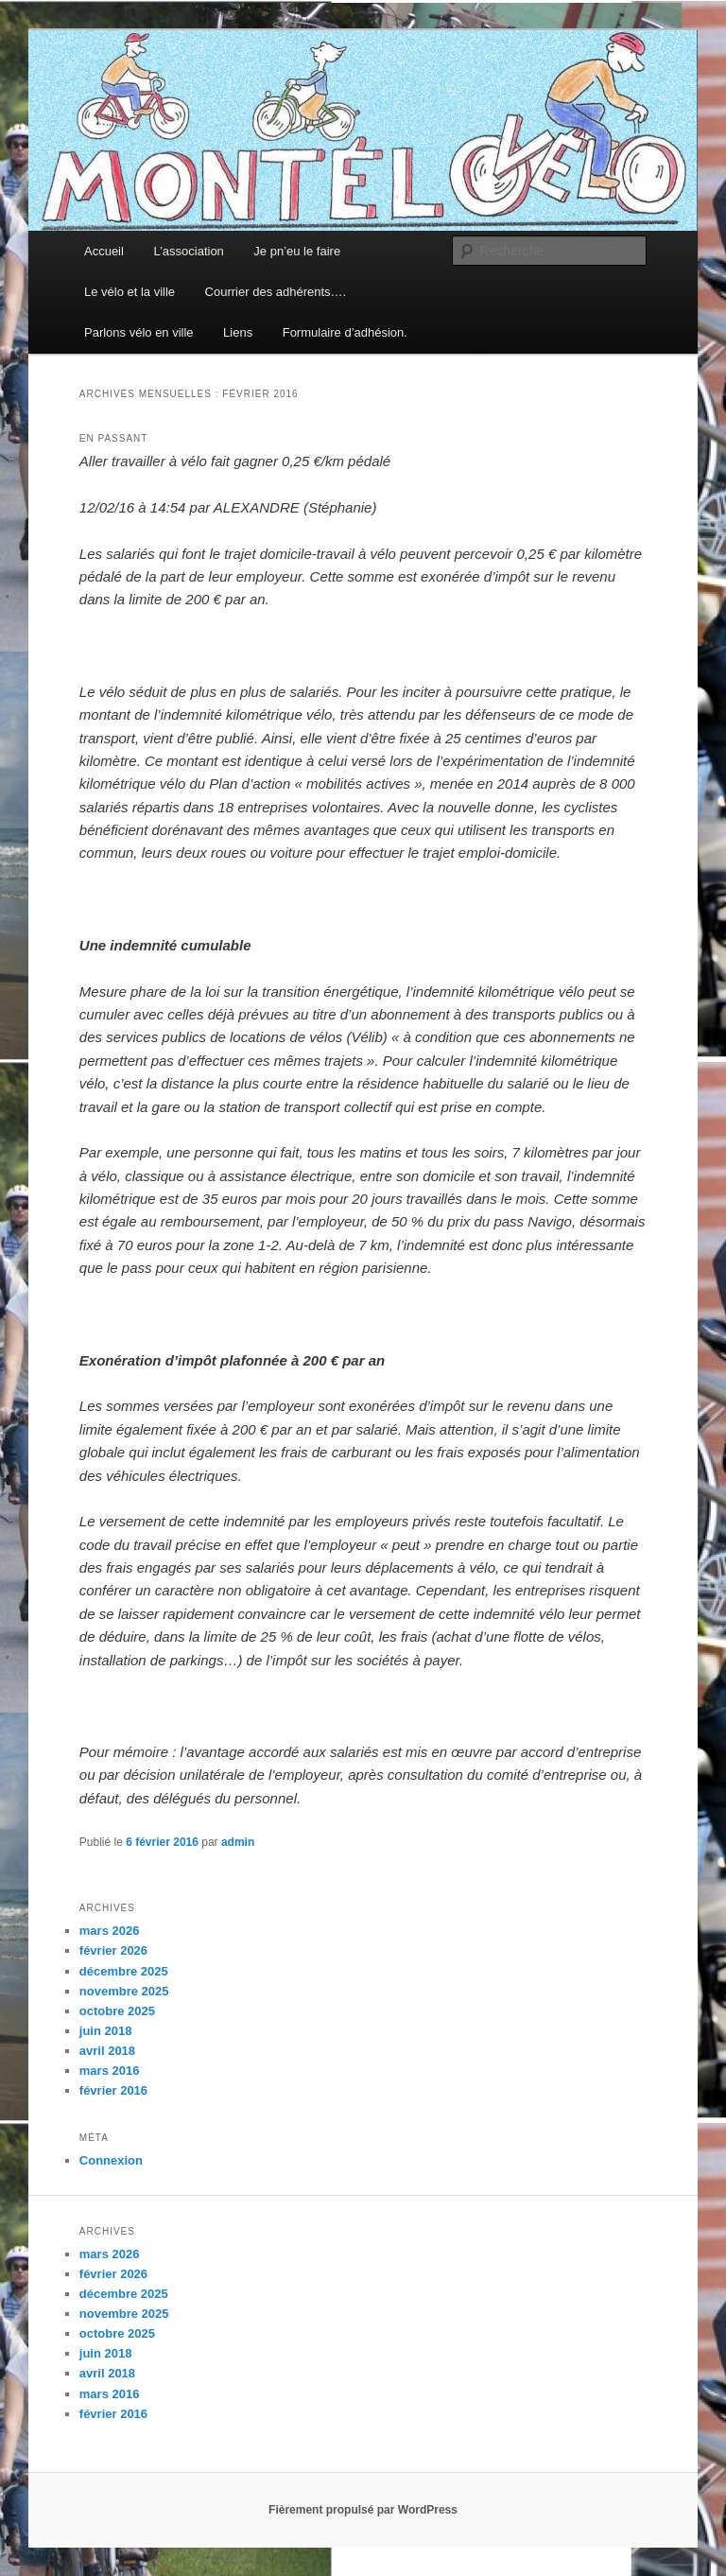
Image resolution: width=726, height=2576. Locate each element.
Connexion (111, 2160)
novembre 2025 (124, 1991)
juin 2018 (105, 2031)
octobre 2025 (117, 2011)
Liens (237, 332)
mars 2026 (109, 1930)
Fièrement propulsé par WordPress (363, 2509)
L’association (188, 251)
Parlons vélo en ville (139, 332)
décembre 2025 (123, 1971)
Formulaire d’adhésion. (345, 332)
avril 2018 (107, 2051)
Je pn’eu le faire (296, 251)
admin (237, 1842)
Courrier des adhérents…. (276, 292)
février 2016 (113, 2090)
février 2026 (113, 1950)
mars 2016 (109, 2070)
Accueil (104, 251)
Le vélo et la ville (129, 292)
